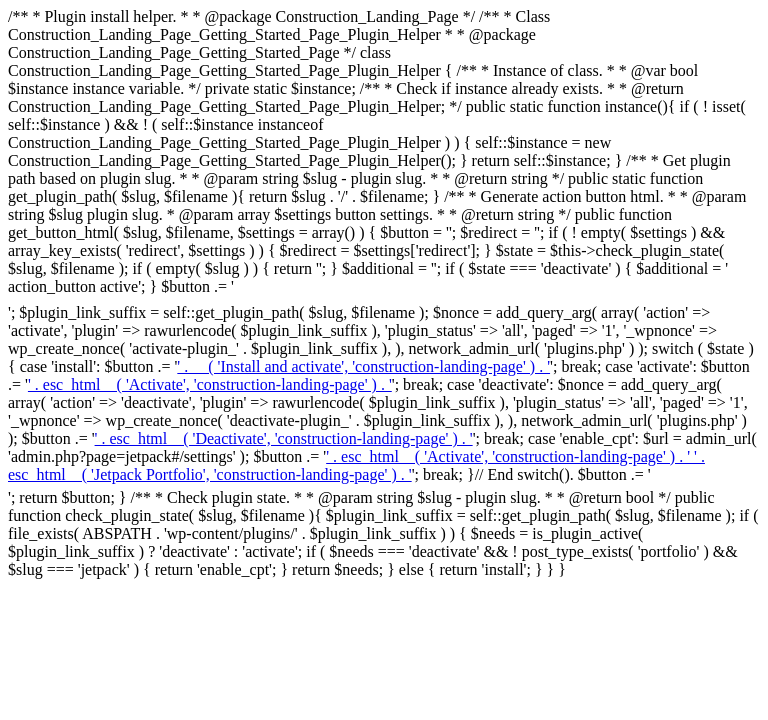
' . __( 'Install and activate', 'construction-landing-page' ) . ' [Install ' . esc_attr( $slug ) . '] (363, 366)
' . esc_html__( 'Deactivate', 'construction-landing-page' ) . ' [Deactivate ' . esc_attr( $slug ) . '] (284, 438)
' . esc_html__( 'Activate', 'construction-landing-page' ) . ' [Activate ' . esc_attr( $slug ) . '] (210, 384)
